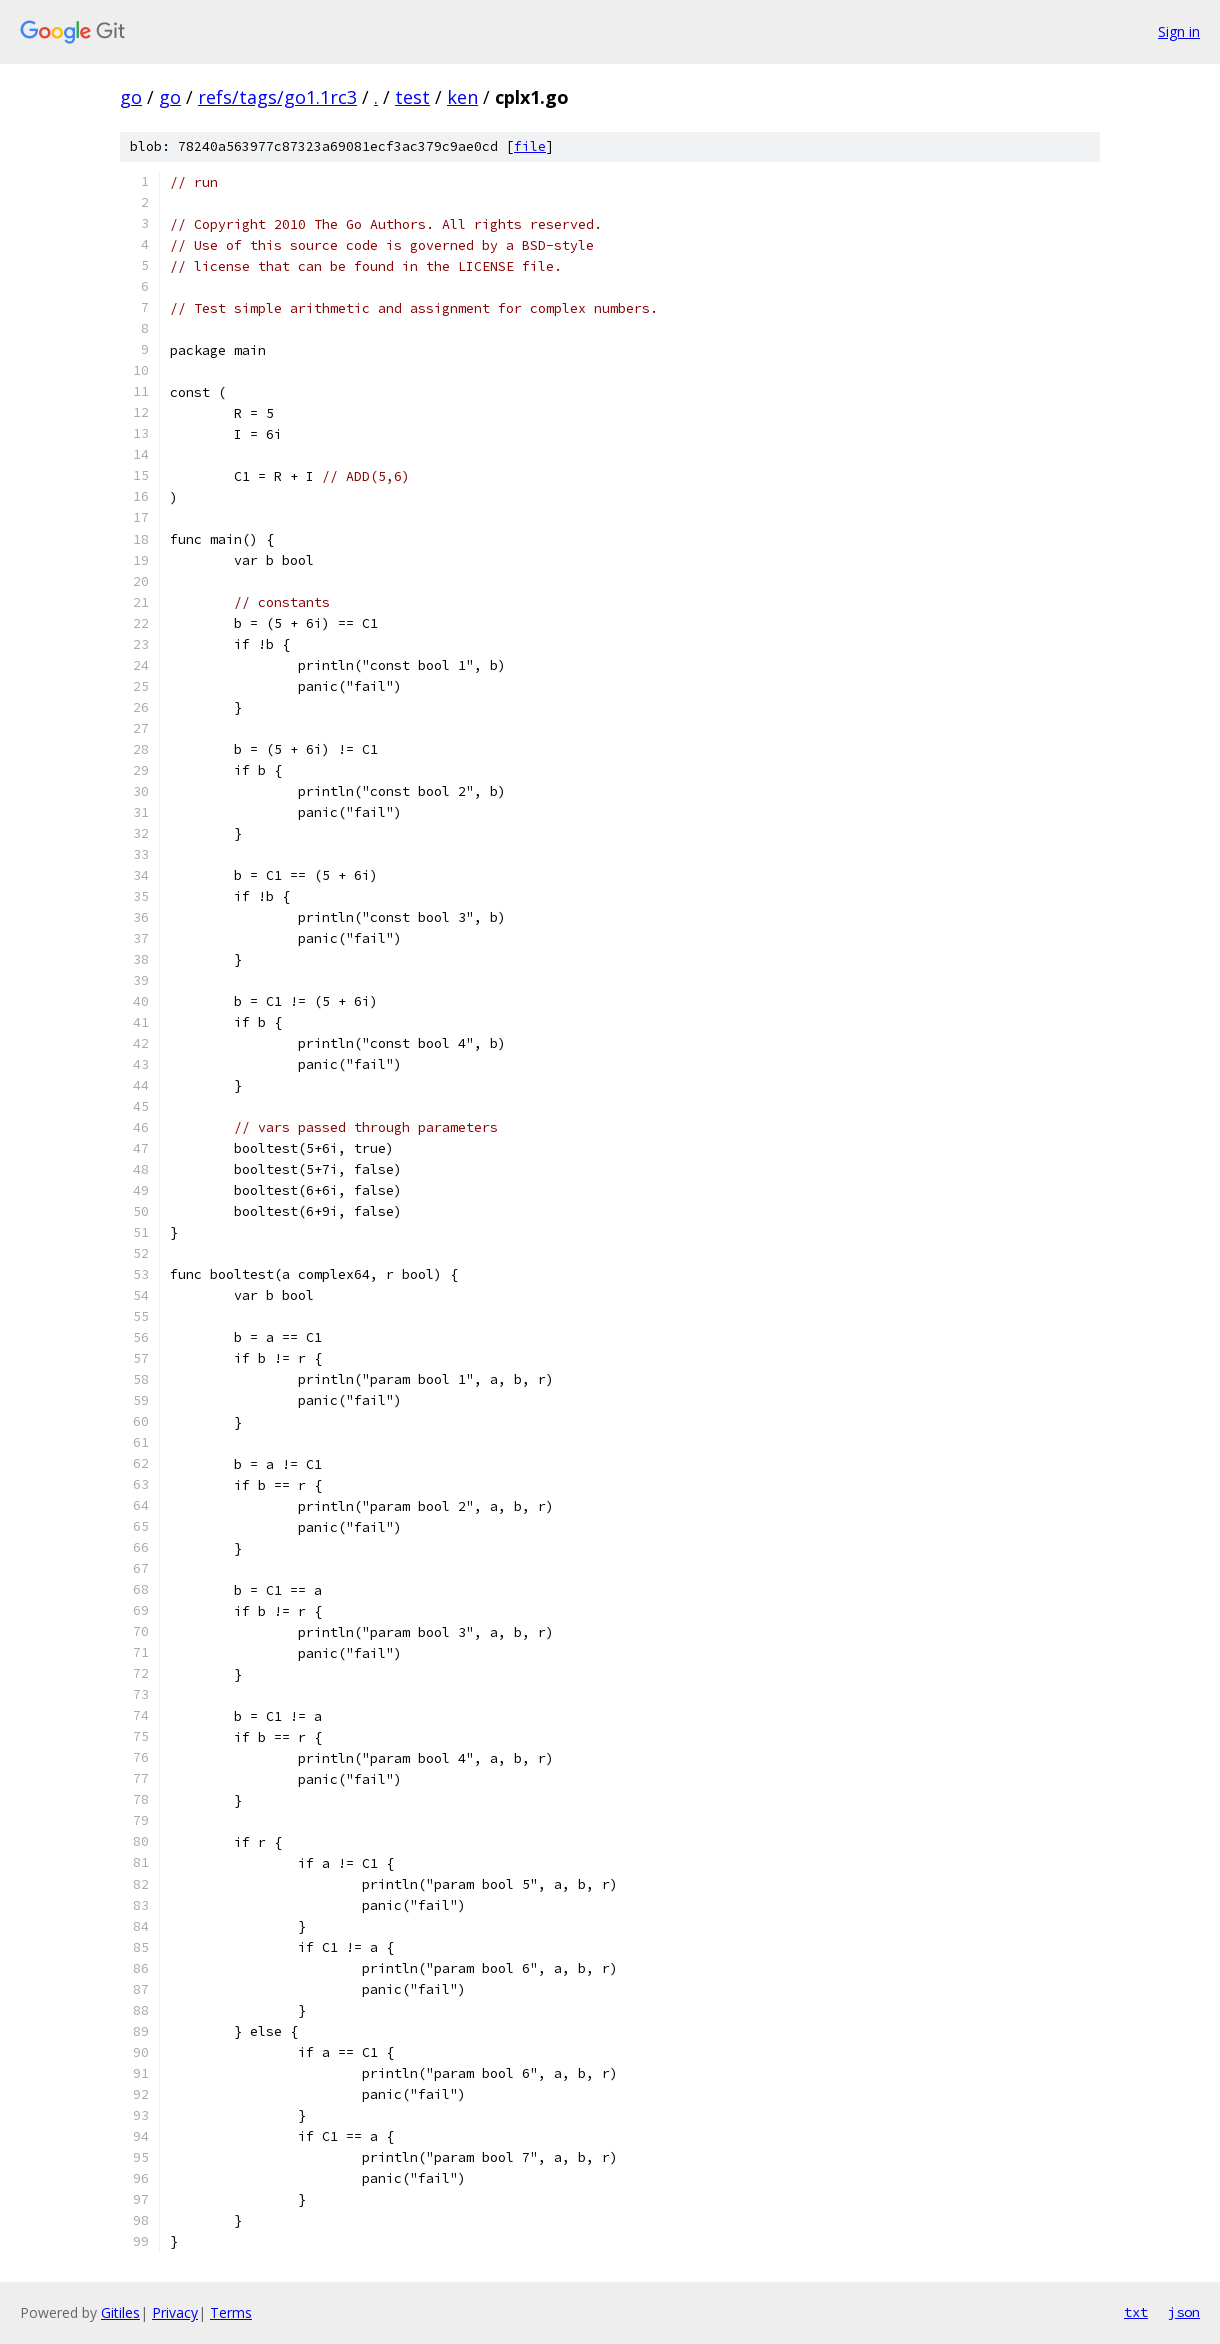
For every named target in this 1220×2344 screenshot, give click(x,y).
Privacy (175, 2312)
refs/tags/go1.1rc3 (277, 97)
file (530, 146)
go (131, 97)
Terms (231, 2312)
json (1184, 2312)
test (412, 97)
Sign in (1179, 31)
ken (462, 97)
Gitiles (120, 2312)
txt (1136, 2312)
